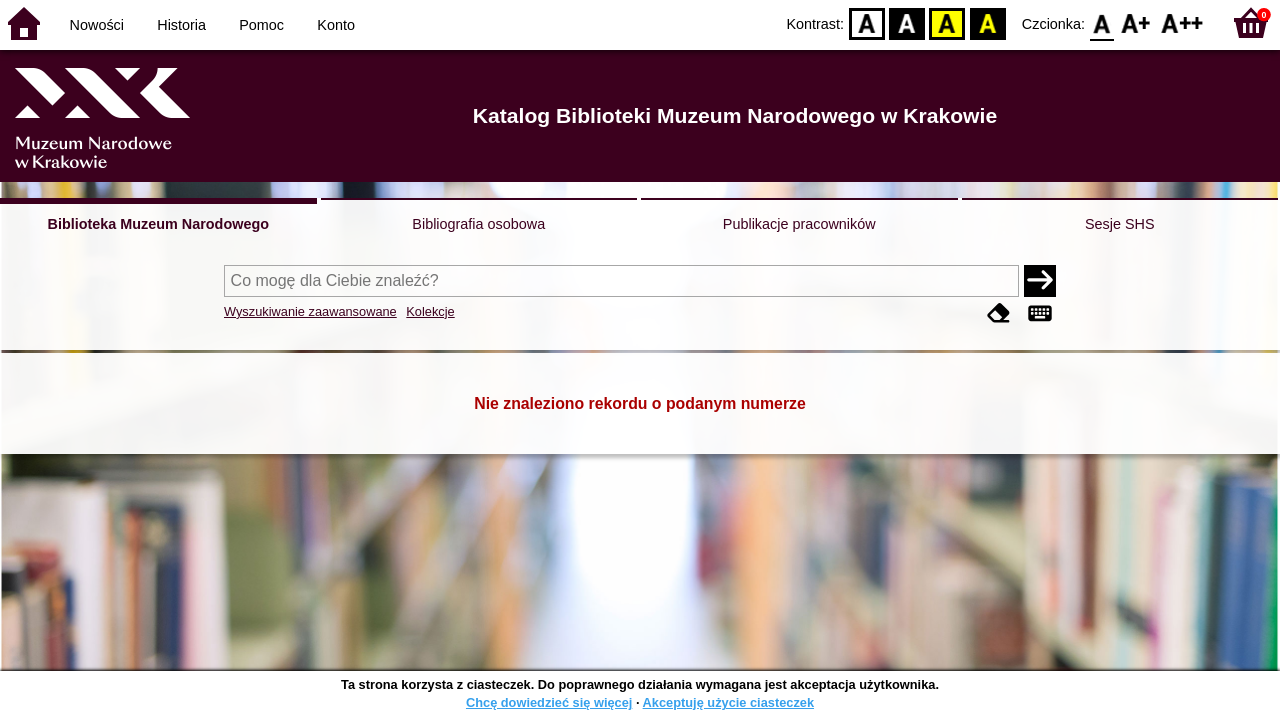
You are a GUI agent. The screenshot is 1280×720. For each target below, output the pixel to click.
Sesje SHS (1120, 224)
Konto (336, 25)
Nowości (97, 25)
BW (907, 22)
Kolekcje (430, 311)
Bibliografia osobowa (478, 224)
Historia (181, 25)
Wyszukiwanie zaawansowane (310, 311)
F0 (1101, 22)
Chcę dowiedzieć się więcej (549, 702)
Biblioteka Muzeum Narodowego (158, 224)
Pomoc (261, 25)
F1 (1136, 22)
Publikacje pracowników (799, 224)
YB (947, 22)
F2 (1182, 22)
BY (987, 22)
